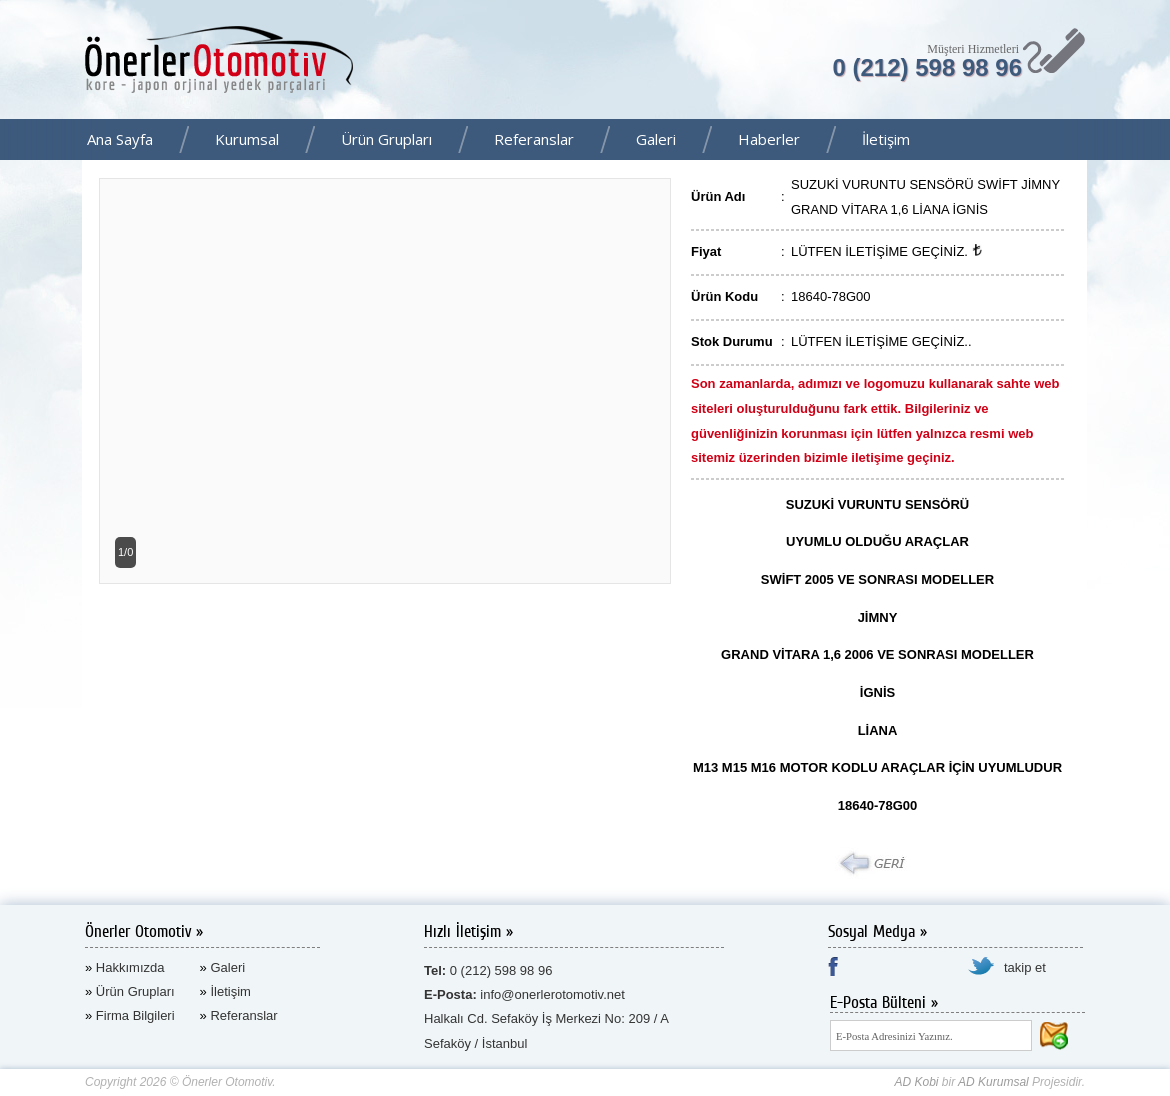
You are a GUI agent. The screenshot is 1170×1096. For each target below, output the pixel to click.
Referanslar (534, 139)
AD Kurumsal (993, 1082)
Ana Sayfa (120, 139)
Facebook (1149, 141)
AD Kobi (916, 1082)
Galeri (656, 139)
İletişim (886, 139)
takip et (1025, 967)
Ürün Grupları (386, 139)
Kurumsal (247, 139)
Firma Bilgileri (135, 1015)
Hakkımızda (130, 967)
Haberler (769, 139)
